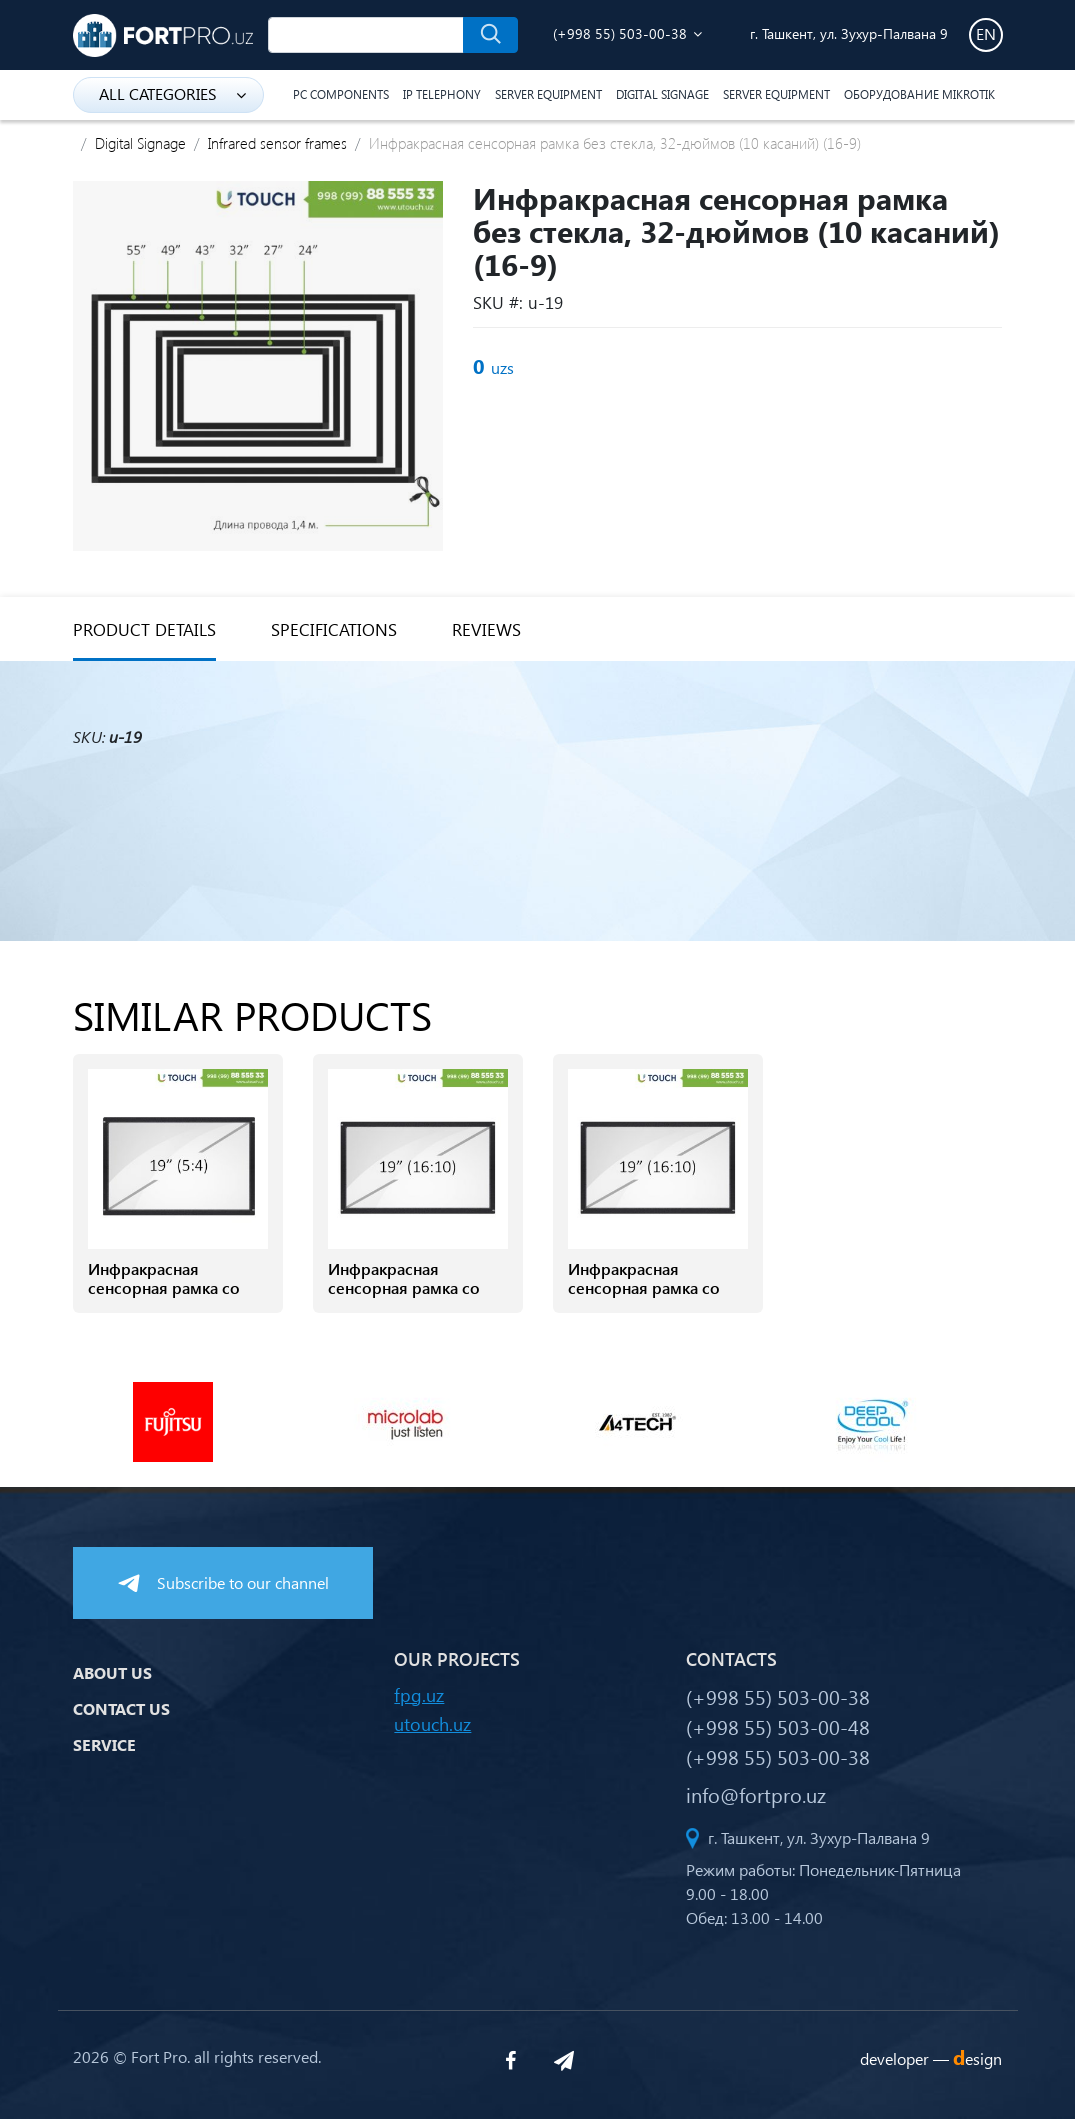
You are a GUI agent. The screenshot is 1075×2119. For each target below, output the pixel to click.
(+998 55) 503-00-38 (620, 33)
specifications (334, 629)
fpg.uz (419, 1694)
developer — (931, 2058)
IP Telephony (442, 94)
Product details (144, 629)
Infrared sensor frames (277, 143)
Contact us (121, 1708)
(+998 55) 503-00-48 (778, 1726)
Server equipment (548, 94)
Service (104, 1744)
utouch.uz (432, 1723)
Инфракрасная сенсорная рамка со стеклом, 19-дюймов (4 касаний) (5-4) (176, 1297)
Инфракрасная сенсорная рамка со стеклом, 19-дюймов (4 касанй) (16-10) (416, 1297)
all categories (172, 93)
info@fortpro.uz (756, 1794)
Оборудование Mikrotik (919, 94)
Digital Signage (662, 94)
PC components (341, 94)
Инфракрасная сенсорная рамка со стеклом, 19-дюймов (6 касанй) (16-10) (656, 1297)
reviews (486, 629)
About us (112, 1672)
